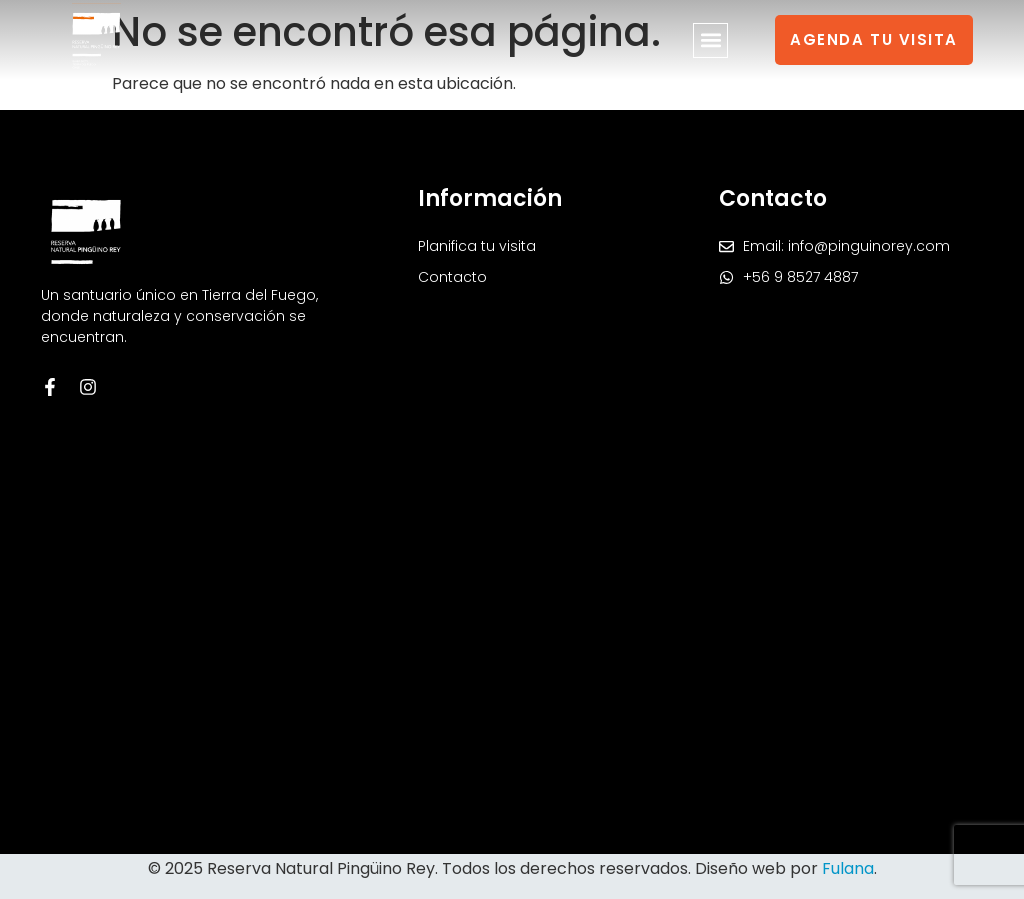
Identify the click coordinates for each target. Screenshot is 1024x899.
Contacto (452, 277)
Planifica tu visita (477, 246)
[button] (710, 40)
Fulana (848, 868)
